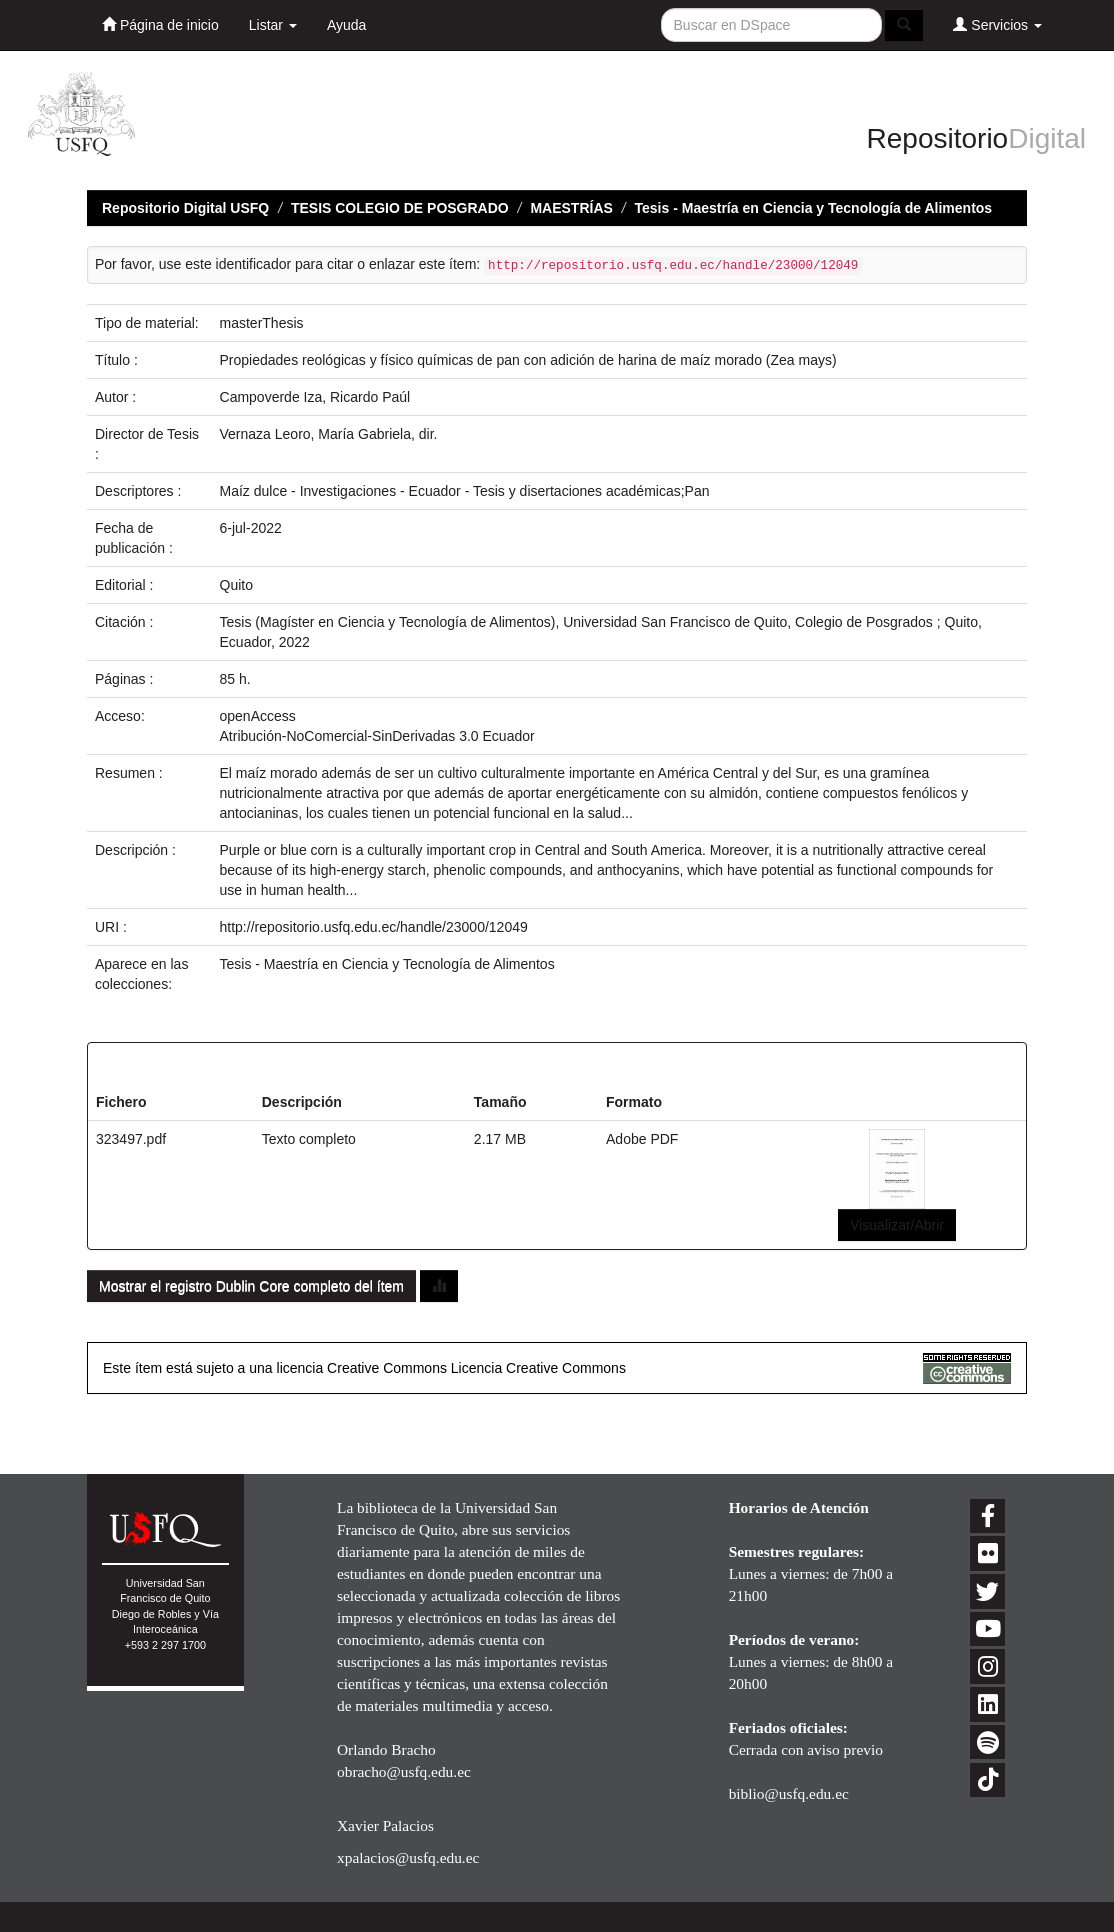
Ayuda (346, 25)
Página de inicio (160, 24)
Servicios (997, 24)
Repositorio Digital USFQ (185, 208)
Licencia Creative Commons (538, 1368)
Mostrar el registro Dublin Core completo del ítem (251, 1286)
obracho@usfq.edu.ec (404, 1771)
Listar (273, 25)
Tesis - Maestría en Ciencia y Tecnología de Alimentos (814, 208)
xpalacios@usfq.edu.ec (408, 1857)
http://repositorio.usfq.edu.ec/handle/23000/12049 (374, 927)
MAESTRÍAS (571, 208)
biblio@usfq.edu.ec (789, 1793)
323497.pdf (131, 1139)
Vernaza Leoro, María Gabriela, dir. (329, 434)
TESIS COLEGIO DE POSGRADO (400, 208)
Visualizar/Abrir (897, 1225)
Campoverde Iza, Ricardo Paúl (315, 397)
